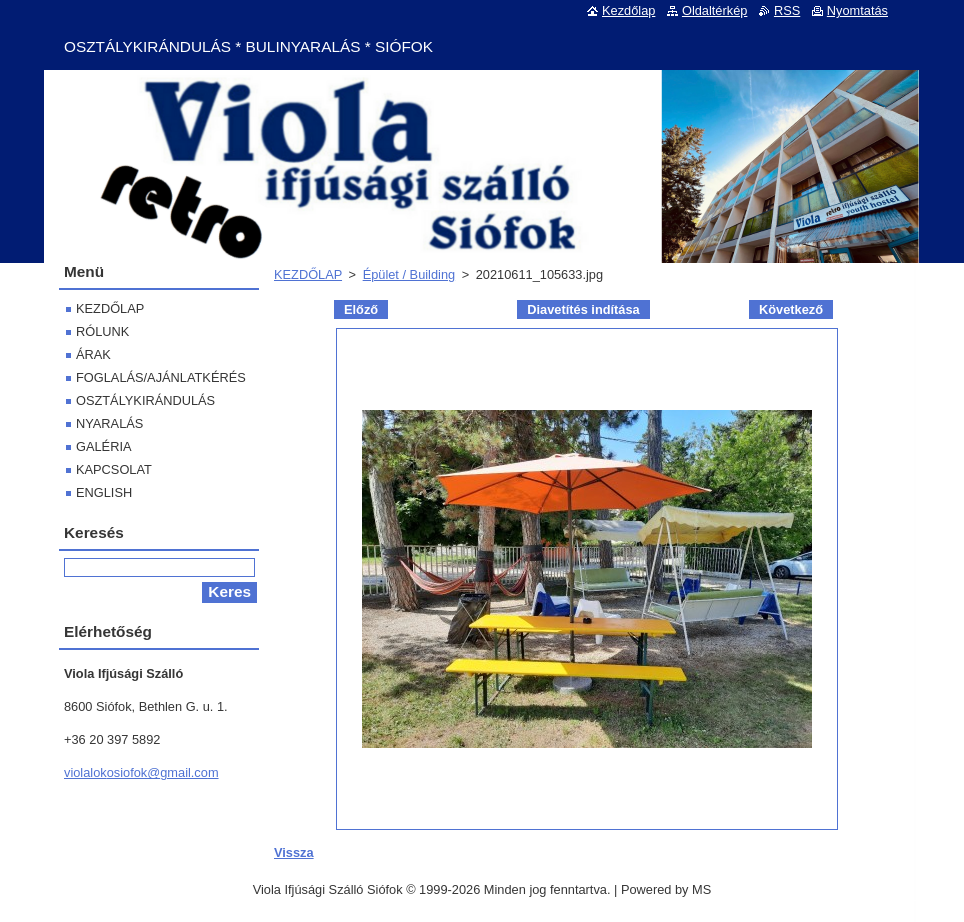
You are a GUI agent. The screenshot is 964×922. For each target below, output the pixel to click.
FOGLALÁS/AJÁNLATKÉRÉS (161, 377)
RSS (787, 10)
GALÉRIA (103, 446)
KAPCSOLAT (114, 469)
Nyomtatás (857, 10)
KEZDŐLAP (308, 274)
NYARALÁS (109, 423)
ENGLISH (104, 492)
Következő (791, 309)
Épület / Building (409, 274)
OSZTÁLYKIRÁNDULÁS (145, 400)
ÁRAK (93, 354)
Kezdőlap (628, 10)
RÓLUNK (102, 331)
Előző (361, 309)
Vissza (294, 852)
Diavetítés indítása (583, 309)
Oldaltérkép (714, 10)
